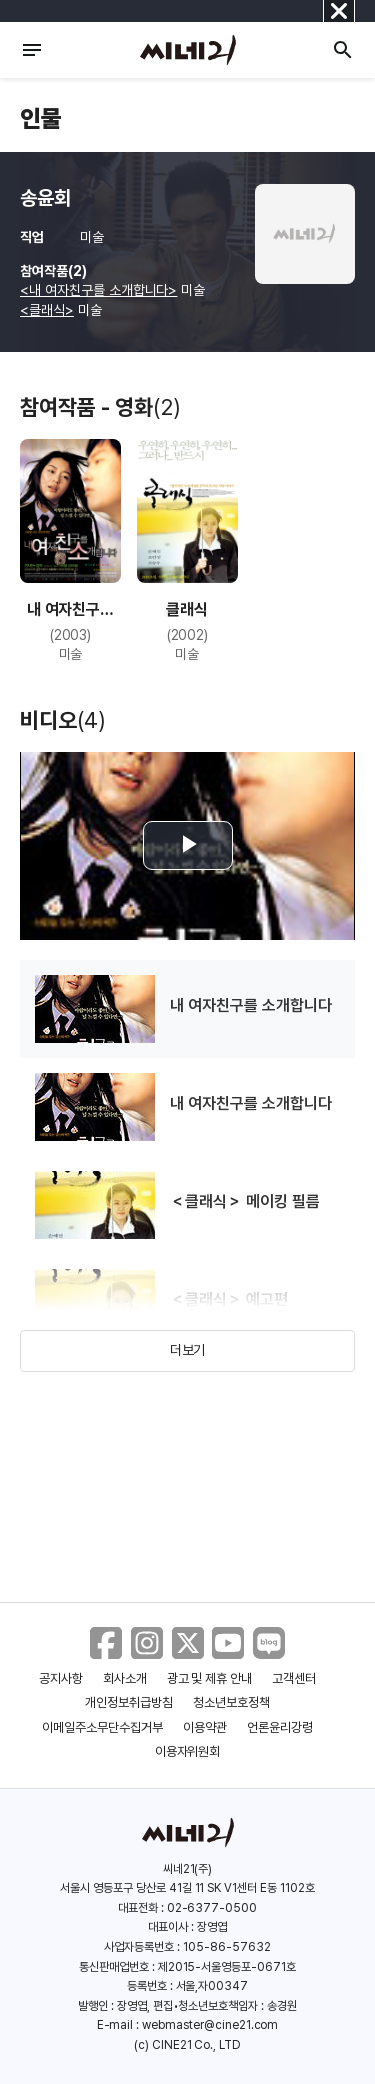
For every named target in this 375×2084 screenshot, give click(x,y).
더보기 (188, 1350)
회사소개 (125, 1678)
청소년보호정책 (231, 1702)
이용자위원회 (188, 1751)
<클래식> (47, 310)
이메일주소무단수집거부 (102, 1727)
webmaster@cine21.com (210, 2025)
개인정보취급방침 (129, 1702)
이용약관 (205, 1727)
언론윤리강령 (280, 1727)
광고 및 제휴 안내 (210, 1678)
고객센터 (294, 1678)
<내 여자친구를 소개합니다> (98, 290)
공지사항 (61, 1678)
